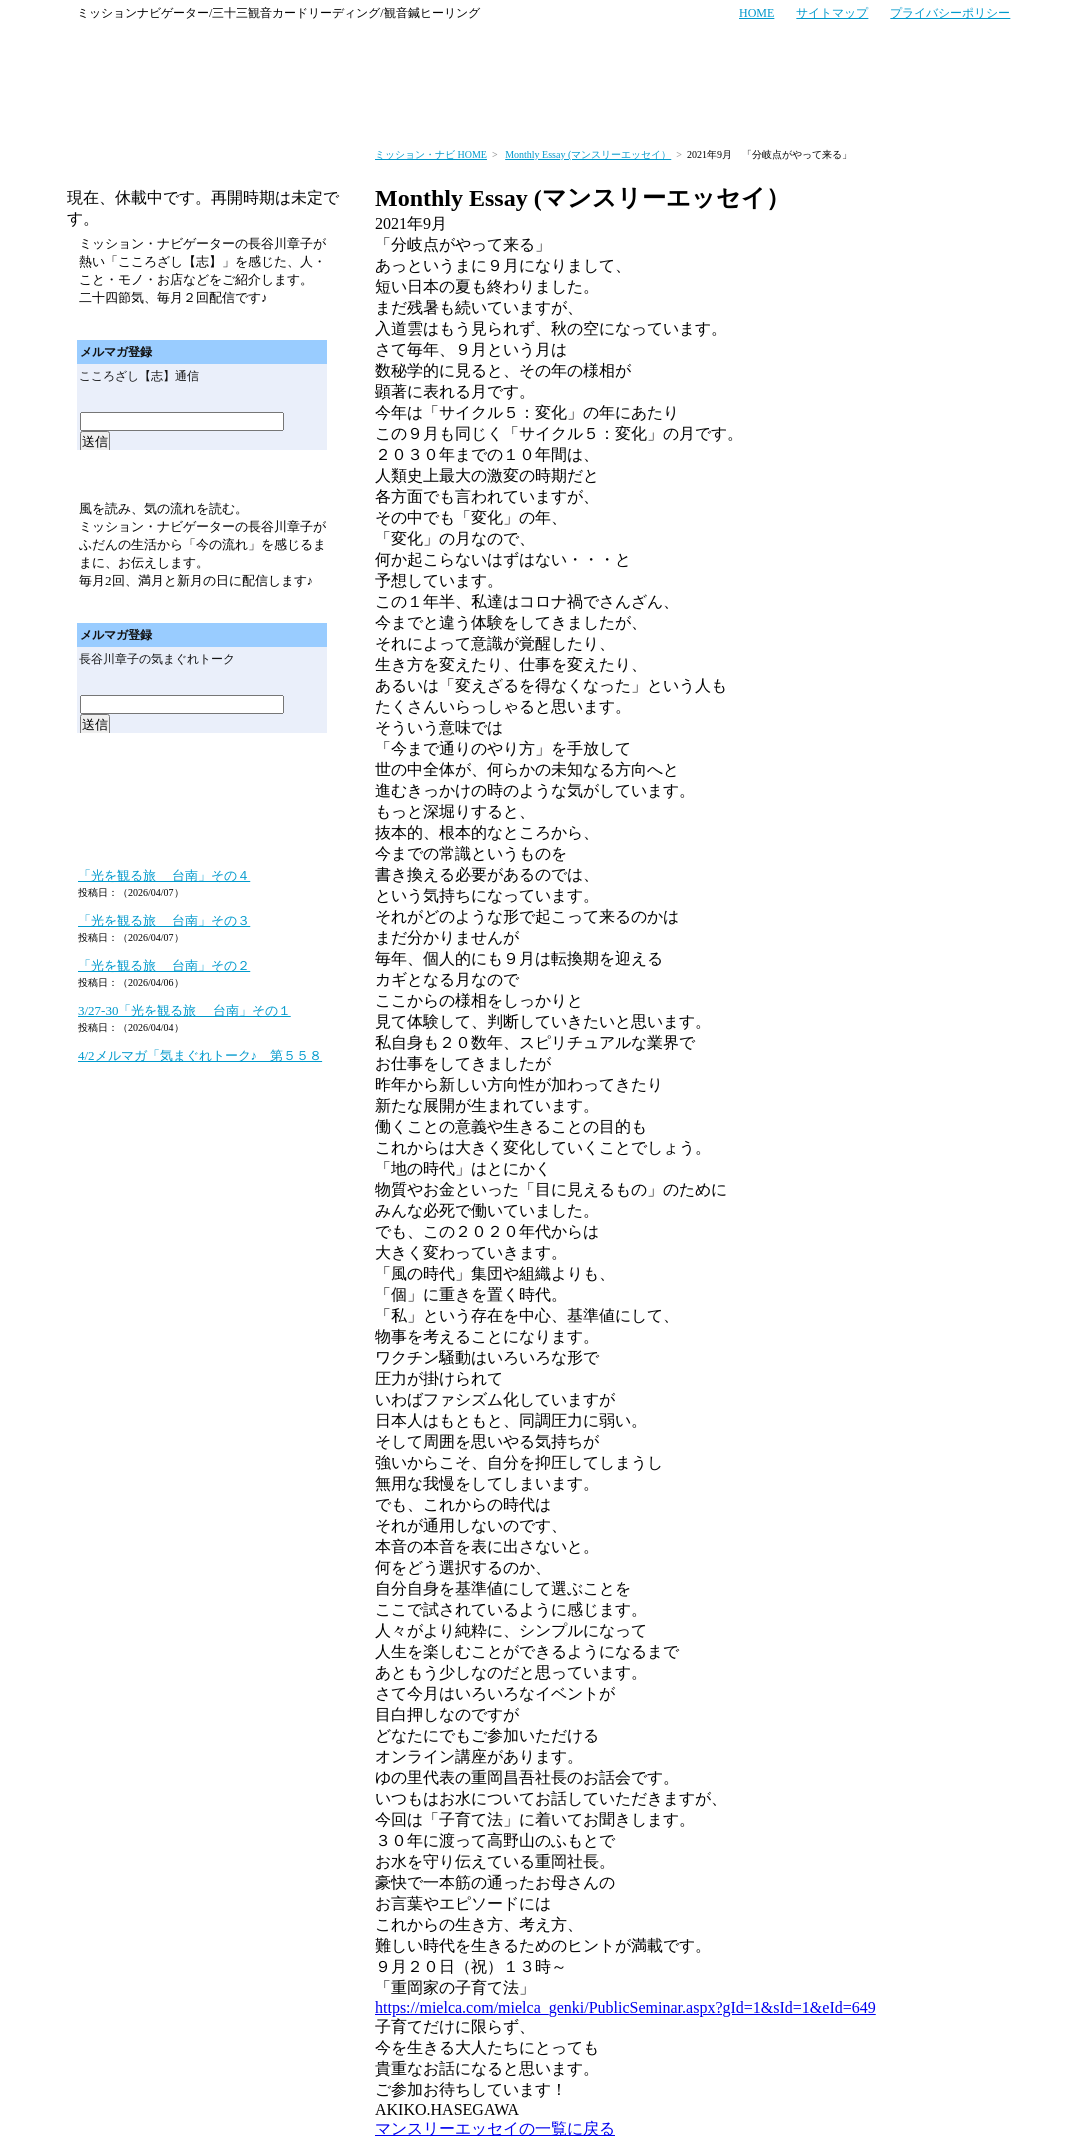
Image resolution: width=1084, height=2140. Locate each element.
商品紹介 (777, 108)
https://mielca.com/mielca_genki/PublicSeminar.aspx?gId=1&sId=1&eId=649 (625, 2007)
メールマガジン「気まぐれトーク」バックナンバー (276, 606)
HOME (756, 13)
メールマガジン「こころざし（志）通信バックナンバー (276, 323)
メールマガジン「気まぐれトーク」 (203, 475)
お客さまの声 (307, 108)
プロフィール (875, 108)
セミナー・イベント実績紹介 (633, 108)
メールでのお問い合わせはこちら (922, 51)
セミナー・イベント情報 (444, 108)
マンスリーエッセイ (203, 780)
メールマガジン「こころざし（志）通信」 (203, 168)
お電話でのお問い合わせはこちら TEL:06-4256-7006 (719, 51)
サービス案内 (202, 108)
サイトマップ (832, 13)
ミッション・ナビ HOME (431, 154)
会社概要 (974, 108)
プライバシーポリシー (950, 13)
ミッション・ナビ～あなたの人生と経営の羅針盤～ (177, 51)
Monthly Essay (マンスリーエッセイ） (588, 154)
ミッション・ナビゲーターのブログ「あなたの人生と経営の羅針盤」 (202, 836)
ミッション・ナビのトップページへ (106, 108)
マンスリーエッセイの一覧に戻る (495, 2128)
